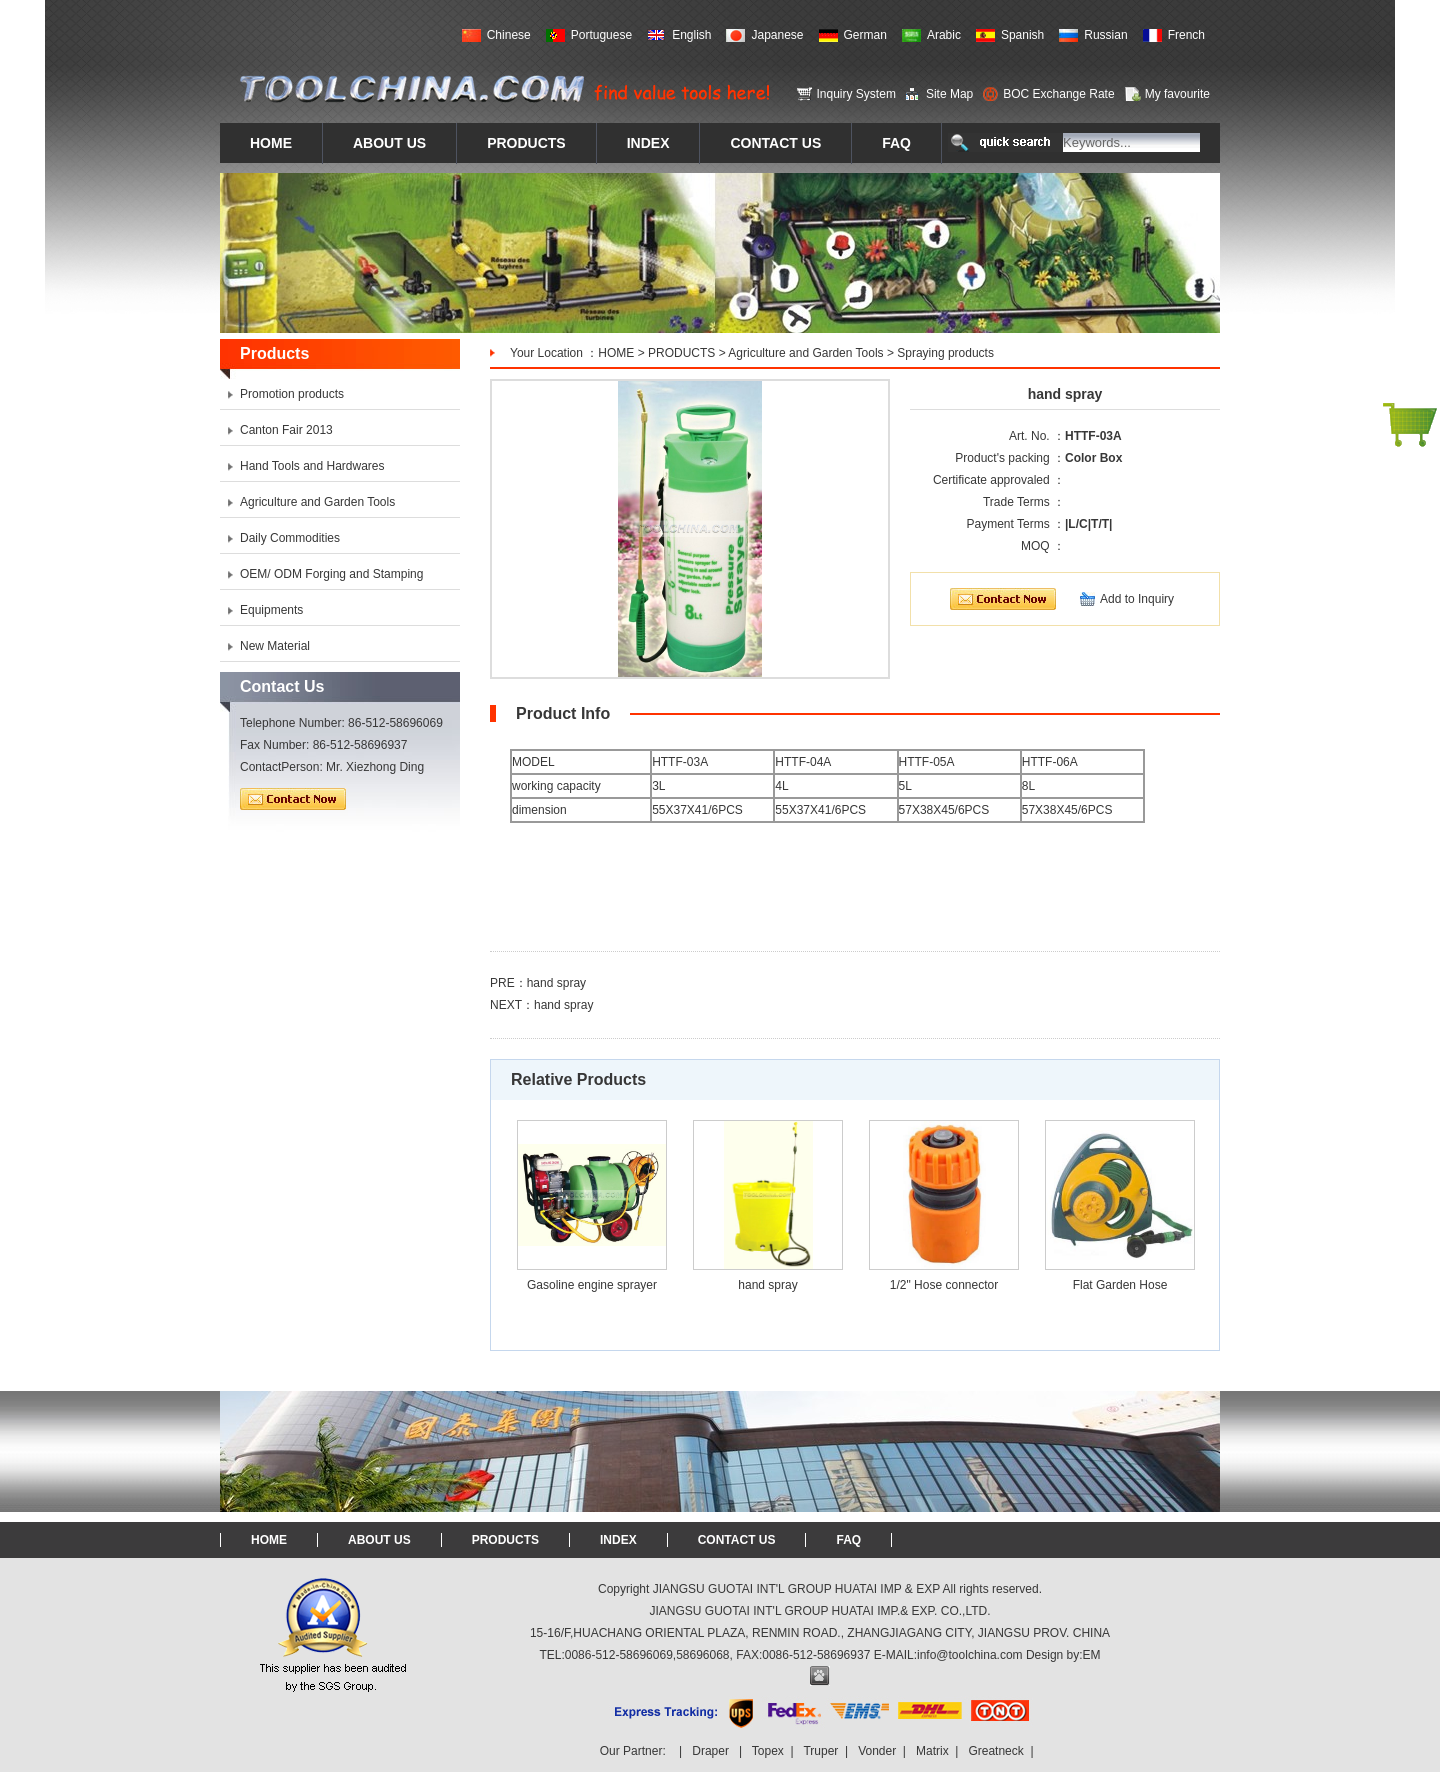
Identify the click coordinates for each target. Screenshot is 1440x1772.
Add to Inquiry (1137, 599)
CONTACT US (737, 1540)
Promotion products (292, 394)
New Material (275, 646)
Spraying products (945, 353)
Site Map (949, 94)
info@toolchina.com (970, 1655)
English (691, 35)
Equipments (271, 610)
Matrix (932, 1751)
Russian (1105, 35)
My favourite (1177, 94)
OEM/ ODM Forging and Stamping (331, 574)
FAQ (848, 1540)
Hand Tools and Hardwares (312, 466)
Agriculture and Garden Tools (805, 353)
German (865, 35)
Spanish (1022, 35)
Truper (820, 1751)
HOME (616, 353)
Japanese (777, 35)
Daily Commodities (290, 538)
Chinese (509, 35)
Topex (768, 1751)
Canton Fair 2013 (286, 430)
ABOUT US (379, 1540)
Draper (710, 1751)
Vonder (877, 1751)
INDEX (618, 1540)
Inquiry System (856, 94)
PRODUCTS (681, 353)
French (1186, 35)
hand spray (556, 983)
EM (1092, 1655)
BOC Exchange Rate (1058, 94)
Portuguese (601, 35)
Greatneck (995, 1751)
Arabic (944, 35)
